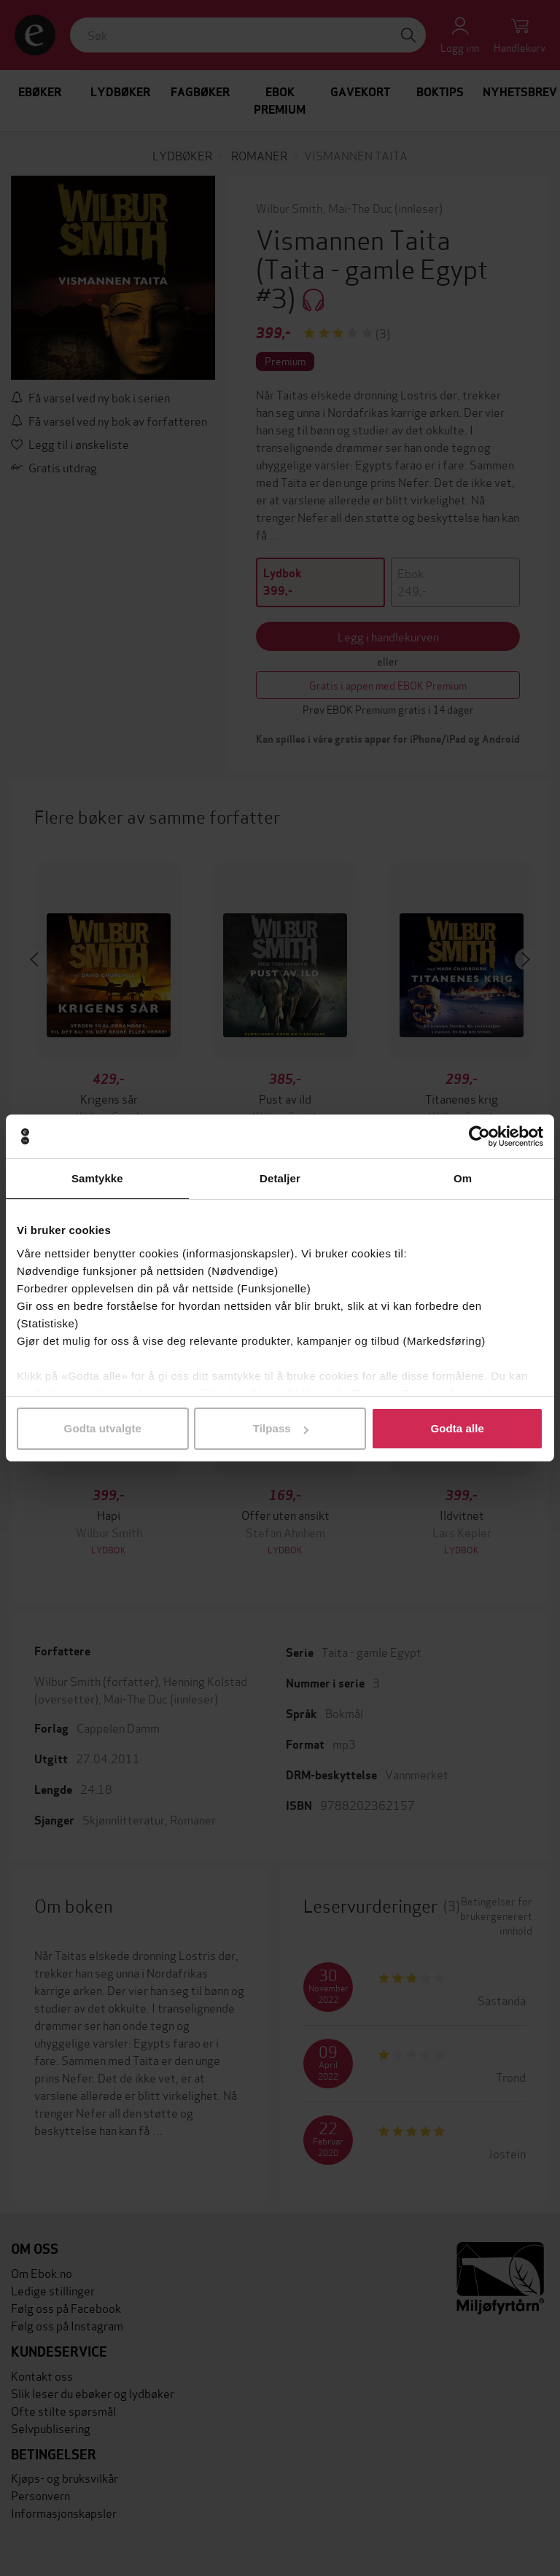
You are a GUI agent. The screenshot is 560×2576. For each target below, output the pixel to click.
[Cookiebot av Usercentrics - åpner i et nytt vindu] (479, 1136)
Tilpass (280, 1428)
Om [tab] (463, 1178)
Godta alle (457, 1428)
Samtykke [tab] (97, 1178)
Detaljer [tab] (280, 1178)
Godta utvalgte (102, 1428)
